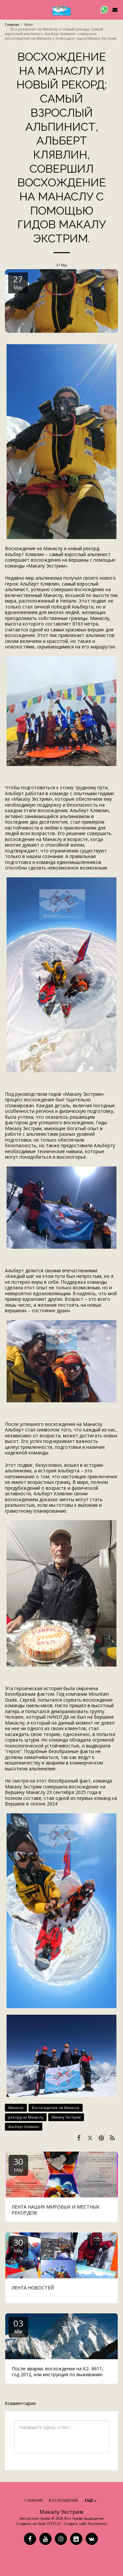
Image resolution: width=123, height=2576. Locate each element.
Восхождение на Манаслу (55, 2107)
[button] (7, 9)
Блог (29, 24)
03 (18, 2326)
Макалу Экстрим (66, 2117)
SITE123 (53, 2523)
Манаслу (16, 2107)
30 (18, 2164)
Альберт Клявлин (23, 2126)
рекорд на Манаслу (25, 2117)
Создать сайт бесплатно (85, 2523)
